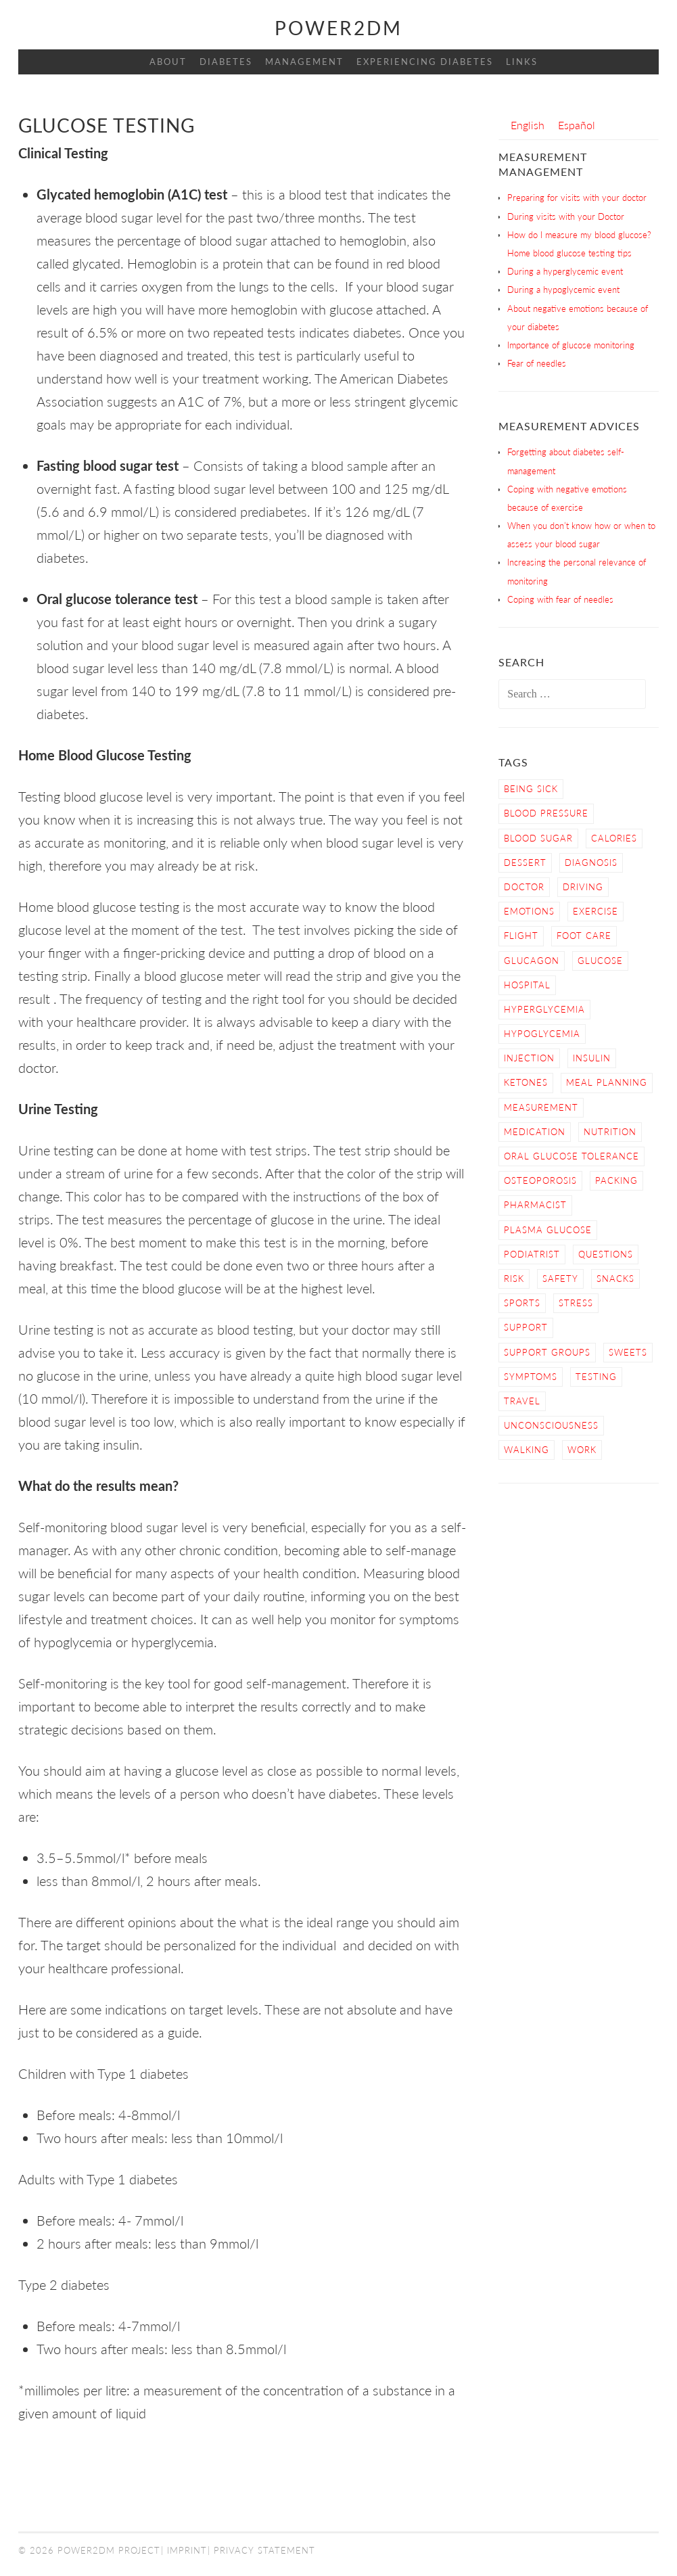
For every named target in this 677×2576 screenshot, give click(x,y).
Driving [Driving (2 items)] (583, 886)
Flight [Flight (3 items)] (521, 935)
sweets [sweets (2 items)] (628, 1352)
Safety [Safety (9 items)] (560, 1278)
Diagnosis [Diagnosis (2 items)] (591, 862)
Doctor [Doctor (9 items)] (524, 886)
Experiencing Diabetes (424, 61)
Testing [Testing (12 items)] (596, 1376)
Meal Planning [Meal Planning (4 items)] (606, 1082)
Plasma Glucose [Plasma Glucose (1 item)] (548, 1229)
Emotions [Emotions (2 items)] (529, 911)
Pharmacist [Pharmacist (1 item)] (535, 1204)
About (168, 61)
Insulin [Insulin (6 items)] (592, 1058)
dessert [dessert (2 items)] (525, 862)
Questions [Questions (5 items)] (605, 1254)
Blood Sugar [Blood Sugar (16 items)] (538, 838)
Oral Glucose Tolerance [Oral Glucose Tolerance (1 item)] (571, 1156)
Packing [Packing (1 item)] (616, 1180)
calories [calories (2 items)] (614, 838)
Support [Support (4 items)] (526, 1327)
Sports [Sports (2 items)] (522, 1302)
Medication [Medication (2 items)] (534, 1131)
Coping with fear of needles (560, 599)
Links (522, 61)
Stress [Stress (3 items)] (576, 1302)
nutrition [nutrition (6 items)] (610, 1131)
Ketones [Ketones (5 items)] (526, 1082)
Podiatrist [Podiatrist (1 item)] (532, 1254)
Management (304, 61)
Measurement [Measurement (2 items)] (541, 1107)
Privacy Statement (264, 2550)
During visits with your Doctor (565, 216)
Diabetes (226, 61)
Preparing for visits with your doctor (577, 197)
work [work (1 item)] (582, 1449)
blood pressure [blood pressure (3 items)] (546, 813)
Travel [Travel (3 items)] (522, 1401)
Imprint (187, 2550)
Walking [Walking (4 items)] (526, 1449)
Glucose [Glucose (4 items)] (600, 960)
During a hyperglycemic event (565, 271)
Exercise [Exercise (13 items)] (595, 911)
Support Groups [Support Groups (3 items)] (547, 1352)
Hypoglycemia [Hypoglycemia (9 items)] (542, 1033)
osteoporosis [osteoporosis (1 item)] (540, 1180)
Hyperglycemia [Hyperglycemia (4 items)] (544, 1009)
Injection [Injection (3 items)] (529, 1058)
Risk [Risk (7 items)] (514, 1278)
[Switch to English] (527, 125)
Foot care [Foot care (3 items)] (584, 935)
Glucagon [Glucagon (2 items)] (531, 960)
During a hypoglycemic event (563, 289)
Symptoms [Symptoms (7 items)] (530, 1376)
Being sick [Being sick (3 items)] (531, 788)
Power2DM (338, 27)
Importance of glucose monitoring (570, 345)
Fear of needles (536, 363)
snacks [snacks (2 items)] (615, 1278)
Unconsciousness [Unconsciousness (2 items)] (551, 1425)
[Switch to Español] (576, 125)
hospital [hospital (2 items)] (527, 985)
